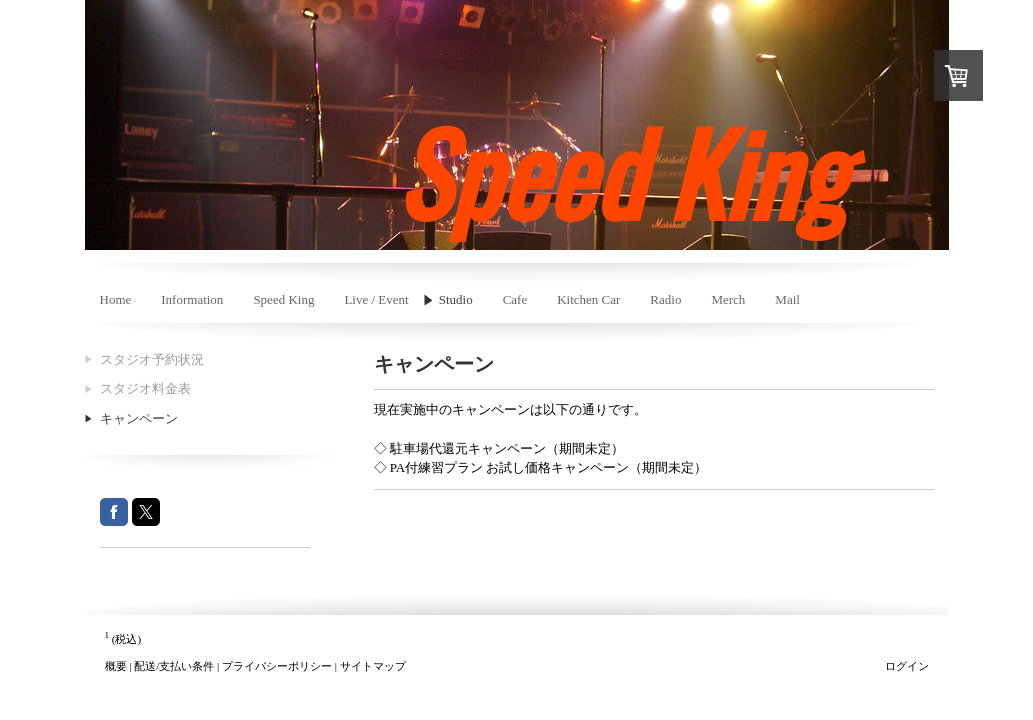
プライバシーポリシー (277, 666)
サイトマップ (373, 666)
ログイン (907, 666)
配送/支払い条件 (174, 666)
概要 (116, 666)
